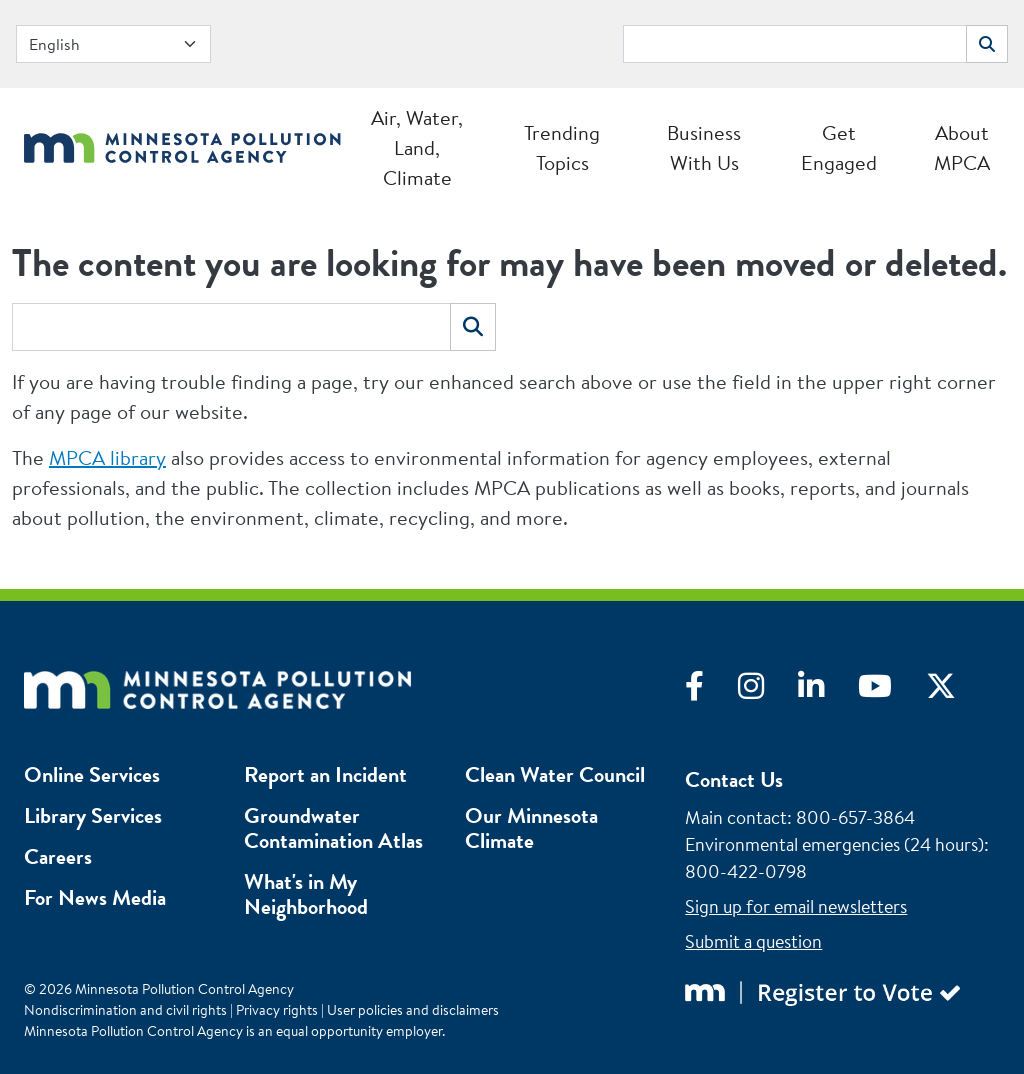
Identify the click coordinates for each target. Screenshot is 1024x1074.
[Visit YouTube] (892, 691)
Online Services (92, 774)
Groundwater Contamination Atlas (333, 828)
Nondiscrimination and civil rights (125, 1010)
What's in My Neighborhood (306, 894)
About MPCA (962, 147)
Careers (58, 856)
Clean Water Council (555, 774)
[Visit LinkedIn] (828, 691)
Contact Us (734, 779)
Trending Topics (562, 147)
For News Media (95, 897)
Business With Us (704, 147)
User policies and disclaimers (413, 1010)
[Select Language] (113, 44)
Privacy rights (277, 1010)
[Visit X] (956, 691)
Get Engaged (839, 147)
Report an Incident (325, 774)
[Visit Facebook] (711, 691)
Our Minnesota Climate (531, 828)
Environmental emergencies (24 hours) (834, 844)
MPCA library (107, 457)
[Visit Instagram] (768, 691)
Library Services (93, 815)
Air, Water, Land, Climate (417, 147)
